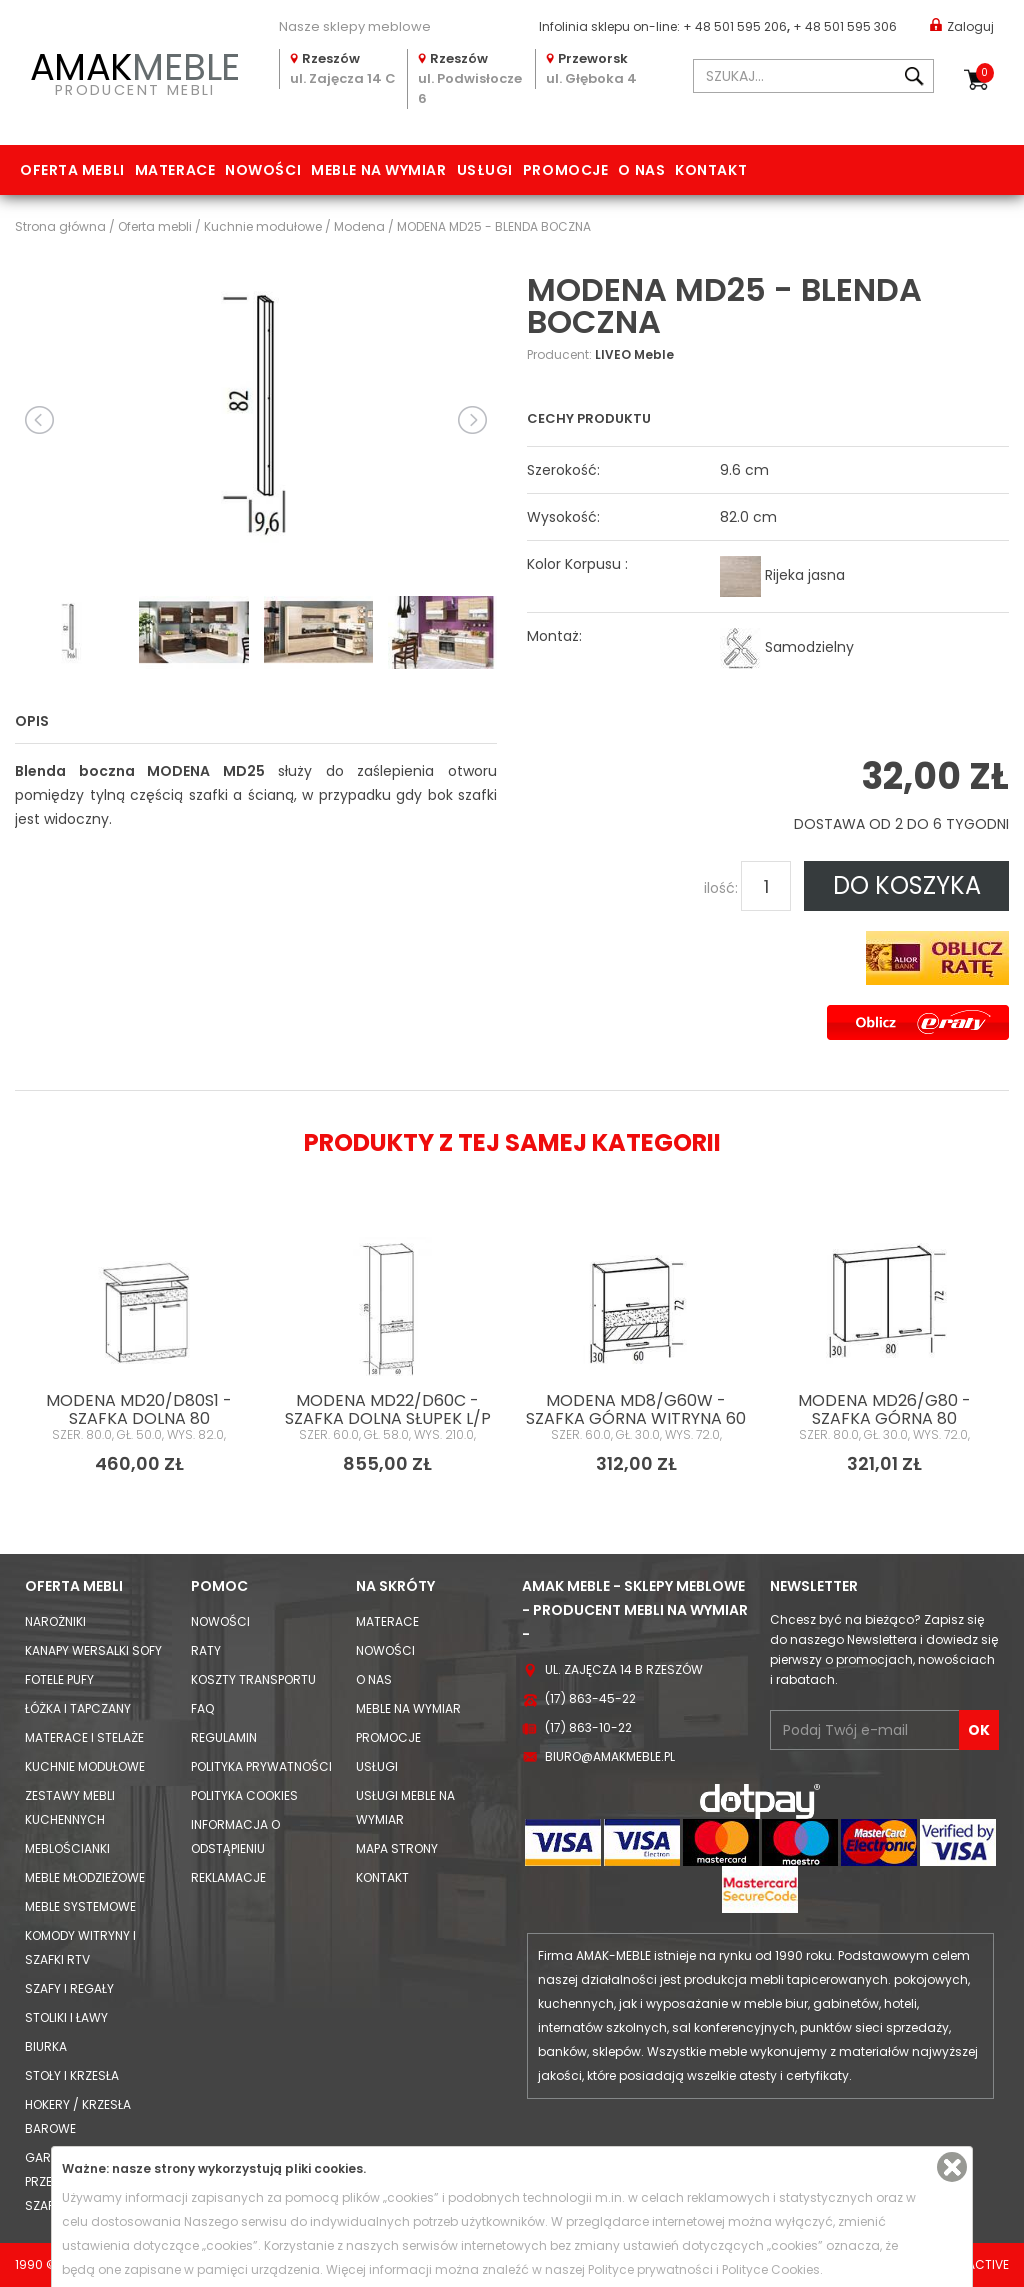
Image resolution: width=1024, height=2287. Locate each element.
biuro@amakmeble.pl (610, 1756)
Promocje (565, 170)
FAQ (202, 1708)
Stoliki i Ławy (66, 2017)
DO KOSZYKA (907, 885)
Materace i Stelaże (84, 1737)
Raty (206, 1650)
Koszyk (985, 73)
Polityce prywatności (650, 2269)
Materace (175, 170)
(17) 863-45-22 (590, 1698)
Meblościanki (67, 1848)
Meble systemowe (80, 1906)
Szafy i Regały (69, 1988)
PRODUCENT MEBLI (135, 71)
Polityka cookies (244, 1795)
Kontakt (711, 170)
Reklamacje (228, 1877)
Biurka (46, 2046)
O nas (641, 170)
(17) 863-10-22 (588, 1727)
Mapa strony (397, 1848)
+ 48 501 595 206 (735, 26)
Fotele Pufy (59, 1679)
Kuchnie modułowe (85, 1766)
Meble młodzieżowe (85, 1877)
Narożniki (55, 1621)
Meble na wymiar (378, 170)
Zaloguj (962, 25)
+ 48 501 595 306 (845, 26)
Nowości (263, 170)
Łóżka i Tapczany (78, 1708)
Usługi (485, 170)
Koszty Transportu (253, 1679)
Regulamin (224, 1737)
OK (979, 1730)
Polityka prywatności (261, 1766)
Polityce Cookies (771, 2269)
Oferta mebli (72, 170)
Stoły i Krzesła (72, 2075)
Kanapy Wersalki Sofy (93, 1650)
